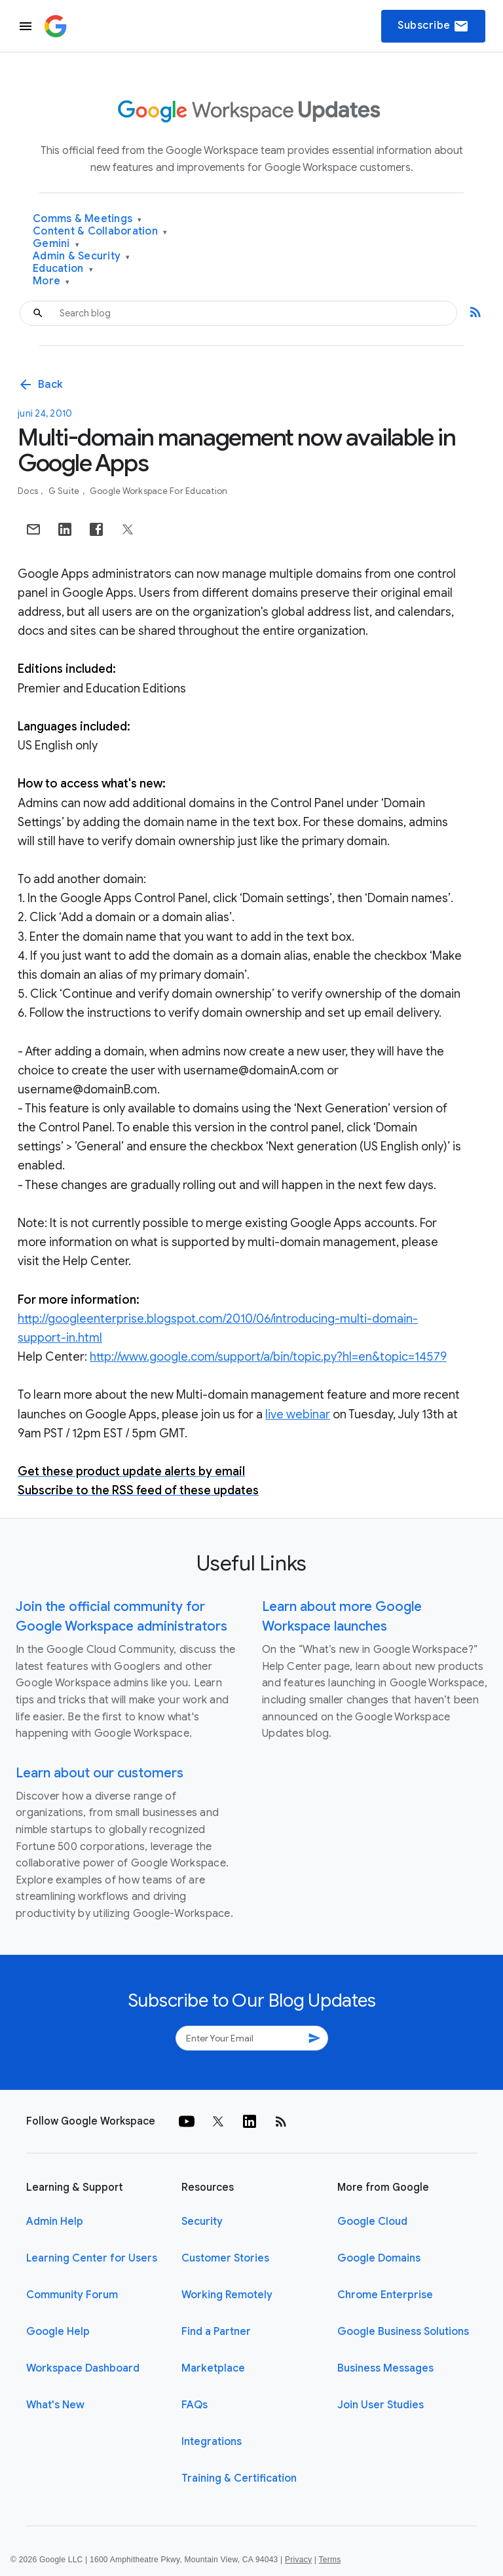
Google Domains (378, 2258)
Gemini (56, 244)
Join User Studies (380, 2405)
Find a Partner (216, 2331)
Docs (29, 491)
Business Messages (385, 2368)
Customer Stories (225, 2258)
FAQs (194, 2405)
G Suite (65, 491)
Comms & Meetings (87, 219)
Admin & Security (81, 256)
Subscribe (433, 26)
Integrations (211, 2441)
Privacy (298, 2559)
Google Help (58, 2331)
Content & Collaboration (100, 231)
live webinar (297, 1414)
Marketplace (213, 2368)
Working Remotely (226, 2294)
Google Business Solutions (403, 2331)
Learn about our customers (99, 1773)
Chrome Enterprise (385, 2294)
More (51, 281)
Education (63, 269)
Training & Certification (239, 2478)
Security (202, 2221)
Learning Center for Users (91, 2258)
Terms (329, 2559)
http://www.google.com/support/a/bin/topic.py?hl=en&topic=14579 (268, 1357)
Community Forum (72, 2294)
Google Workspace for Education (159, 491)
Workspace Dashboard (83, 2368)
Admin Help (54, 2221)
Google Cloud (372, 2221)
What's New (55, 2405)
